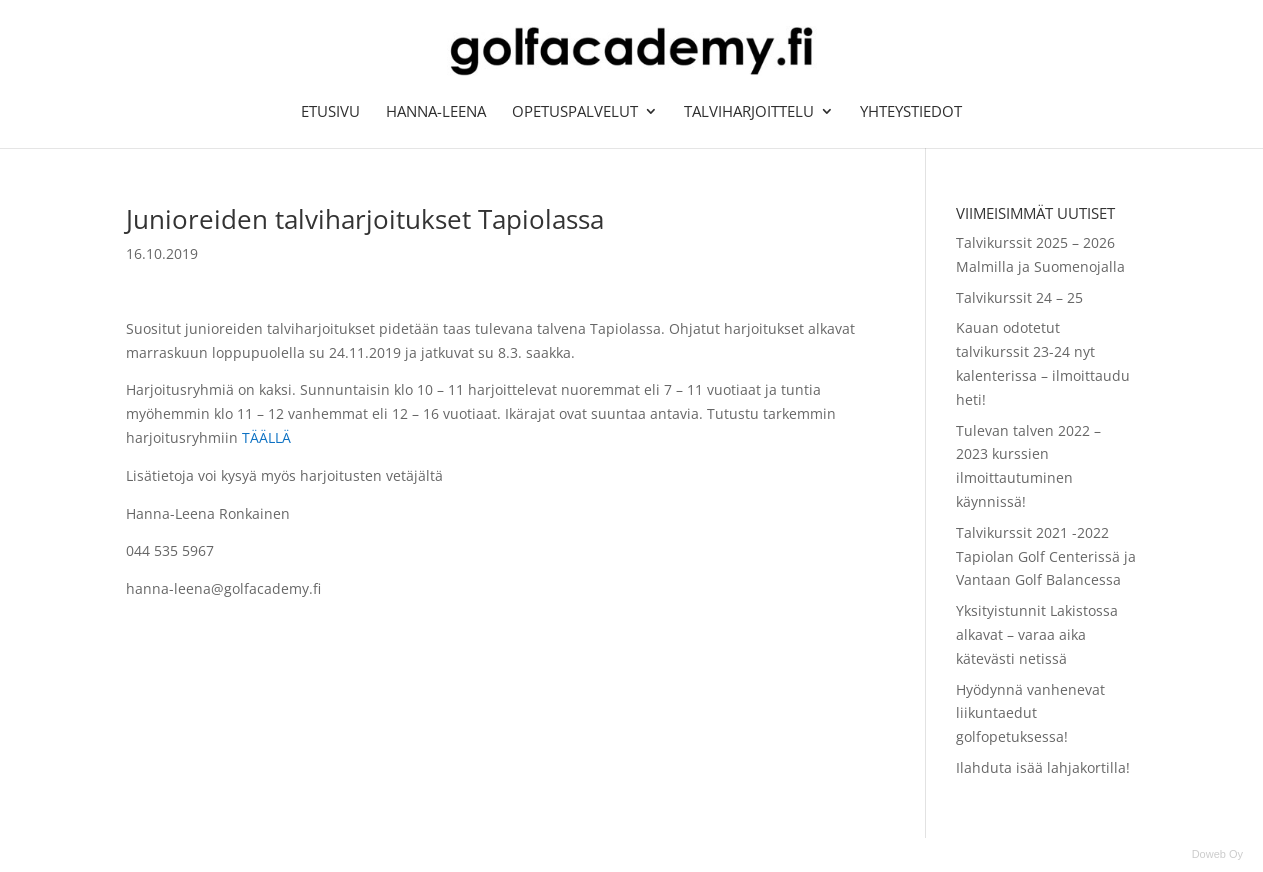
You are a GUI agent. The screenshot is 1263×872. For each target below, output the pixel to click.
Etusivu (330, 112)
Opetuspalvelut (575, 112)
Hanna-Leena (436, 112)
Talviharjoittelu (749, 112)
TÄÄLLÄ (266, 437)
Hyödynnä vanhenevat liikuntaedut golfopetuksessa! (1030, 713)
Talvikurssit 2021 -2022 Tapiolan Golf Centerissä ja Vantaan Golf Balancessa (1046, 556)
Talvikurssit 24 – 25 (1019, 297)
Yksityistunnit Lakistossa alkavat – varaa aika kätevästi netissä (1037, 634)
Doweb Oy (1217, 854)
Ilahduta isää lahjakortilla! (1043, 767)
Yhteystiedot (911, 112)
